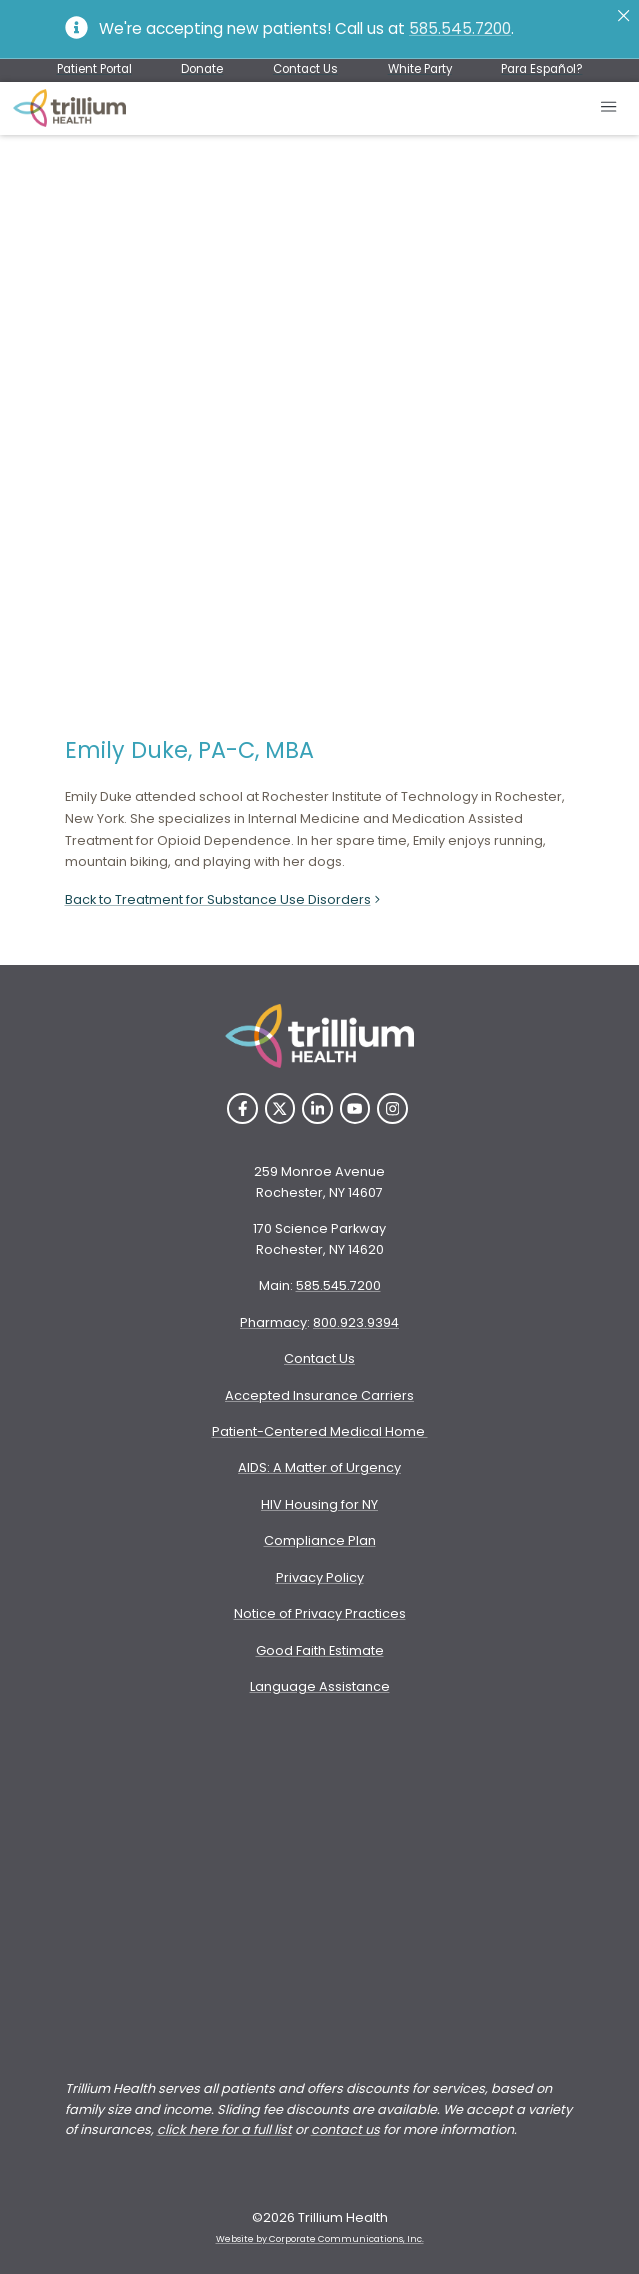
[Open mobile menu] (609, 108)
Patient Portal (94, 69)
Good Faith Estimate (320, 1650)
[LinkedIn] (317, 1108)
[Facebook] (242, 1108)
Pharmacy (273, 1322)
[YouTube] (355, 1108)
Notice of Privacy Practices (320, 1613)
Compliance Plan (320, 1540)
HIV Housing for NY (319, 1504)
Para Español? (541, 69)
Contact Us (305, 69)
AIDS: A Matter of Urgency (319, 1467)
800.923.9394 (356, 1322)
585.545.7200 (460, 28)
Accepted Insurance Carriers (319, 1395)
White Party (420, 69)
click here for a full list (224, 2129)
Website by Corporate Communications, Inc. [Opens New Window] (320, 2239)
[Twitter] (280, 1108)
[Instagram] (392, 1108)
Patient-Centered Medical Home (320, 1431)
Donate (202, 69)
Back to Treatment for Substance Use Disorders (224, 899)
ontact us (349, 2129)
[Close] (623, 15)
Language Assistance (320, 1686)
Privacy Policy (320, 1577)
